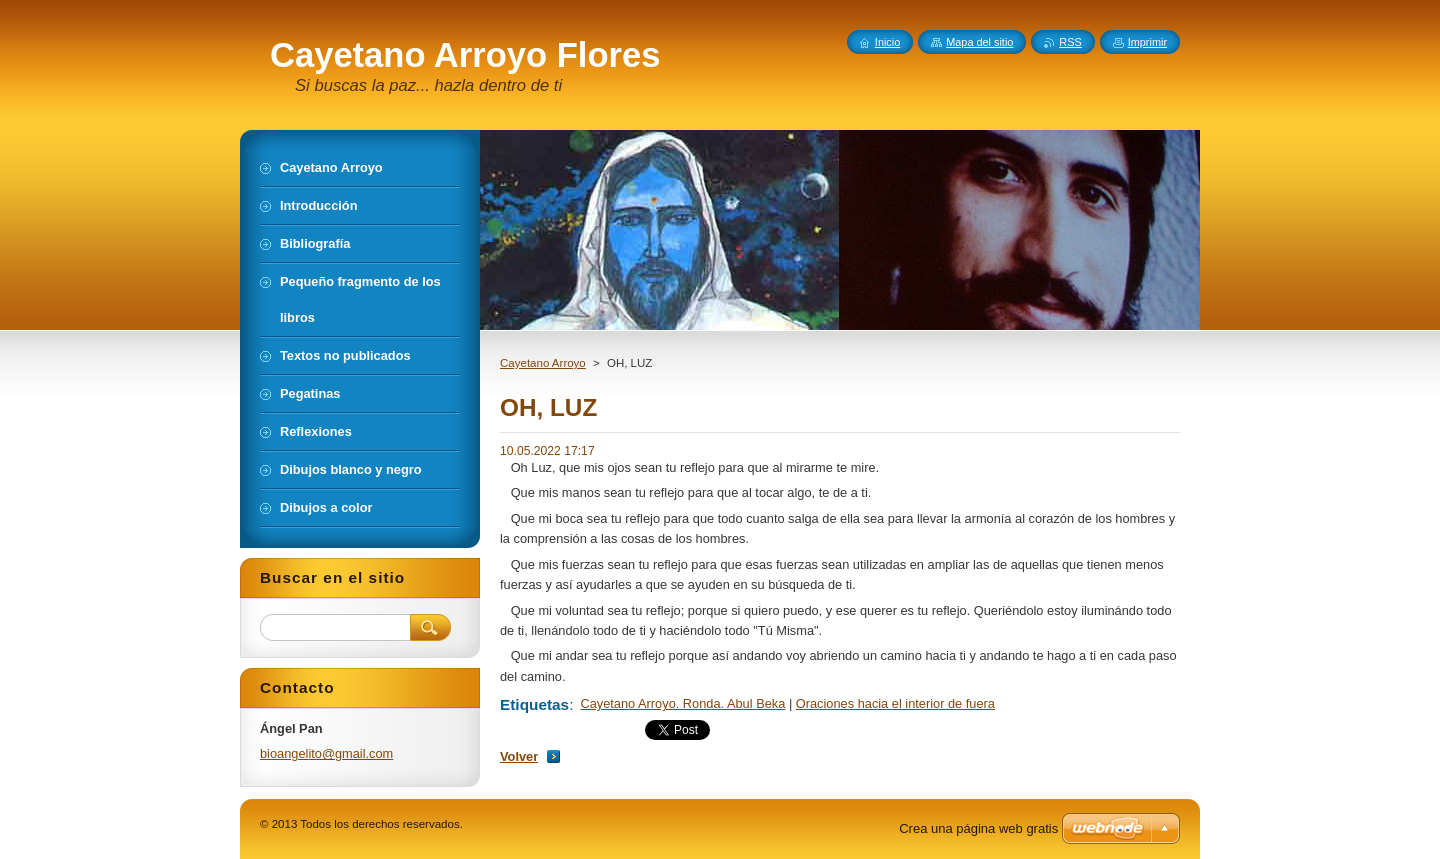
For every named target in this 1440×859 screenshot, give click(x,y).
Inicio (887, 42)
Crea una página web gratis (978, 828)
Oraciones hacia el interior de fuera (895, 703)
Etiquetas (534, 704)
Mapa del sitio (979, 42)
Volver (519, 756)
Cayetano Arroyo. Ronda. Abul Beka (682, 703)
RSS (1070, 42)
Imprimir (1147, 42)
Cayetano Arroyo (543, 363)
